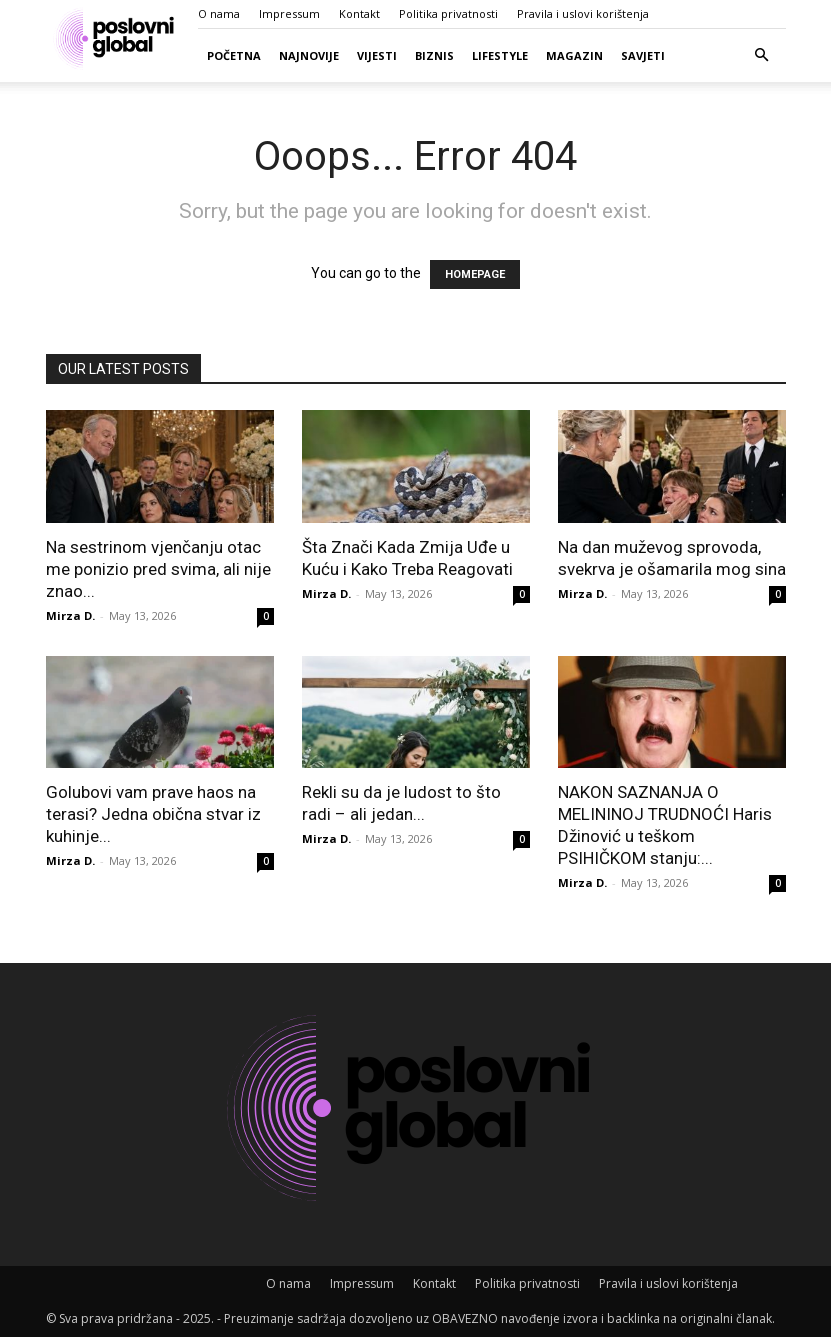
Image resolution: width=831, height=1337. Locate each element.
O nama (219, 13)
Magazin (574, 55)
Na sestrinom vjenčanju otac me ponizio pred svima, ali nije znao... (158, 569)
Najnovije (309, 55)
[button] (762, 55)
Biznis (434, 55)
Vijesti (377, 55)
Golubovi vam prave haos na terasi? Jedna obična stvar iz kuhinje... (153, 814)
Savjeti (643, 55)
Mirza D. (70, 615)
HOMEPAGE (475, 274)
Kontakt (359, 13)
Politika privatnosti (448, 13)
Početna (234, 55)
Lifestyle (500, 55)
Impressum (289, 13)
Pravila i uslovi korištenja (583, 13)
